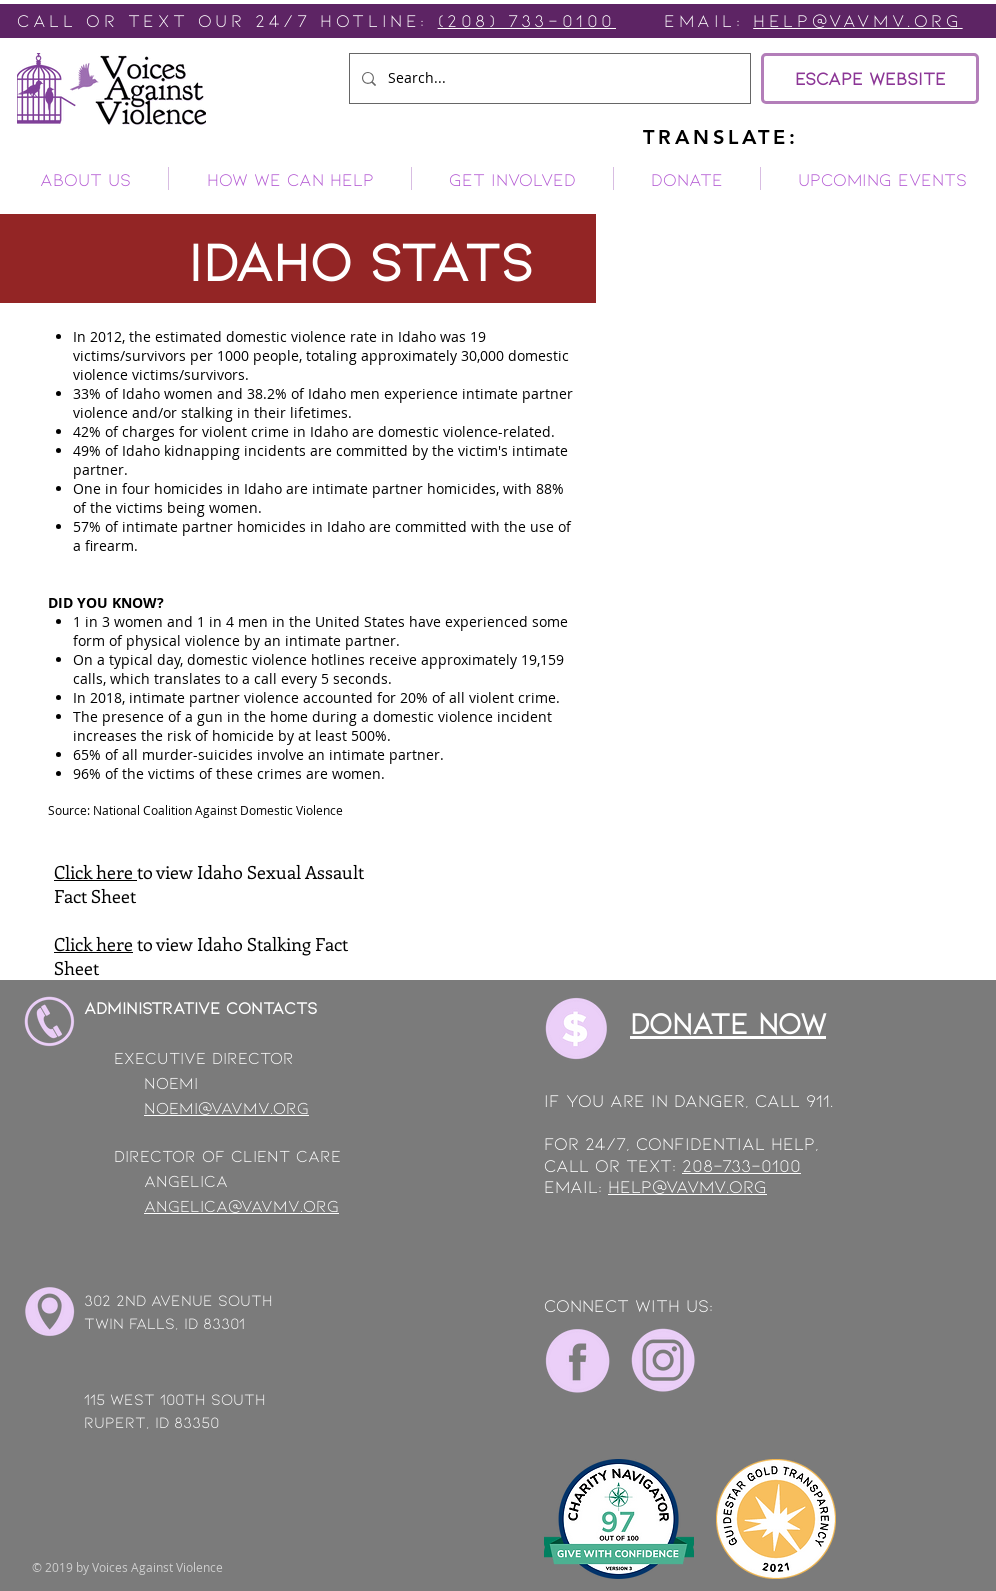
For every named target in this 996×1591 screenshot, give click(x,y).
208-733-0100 (741, 1165)
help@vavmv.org (687, 1186)
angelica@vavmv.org (241, 1205)
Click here (95, 872)
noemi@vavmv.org (226, 1107)
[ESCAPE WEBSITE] (870, 78)
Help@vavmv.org (857, 20)
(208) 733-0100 (527, 20)
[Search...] (548, 78)
